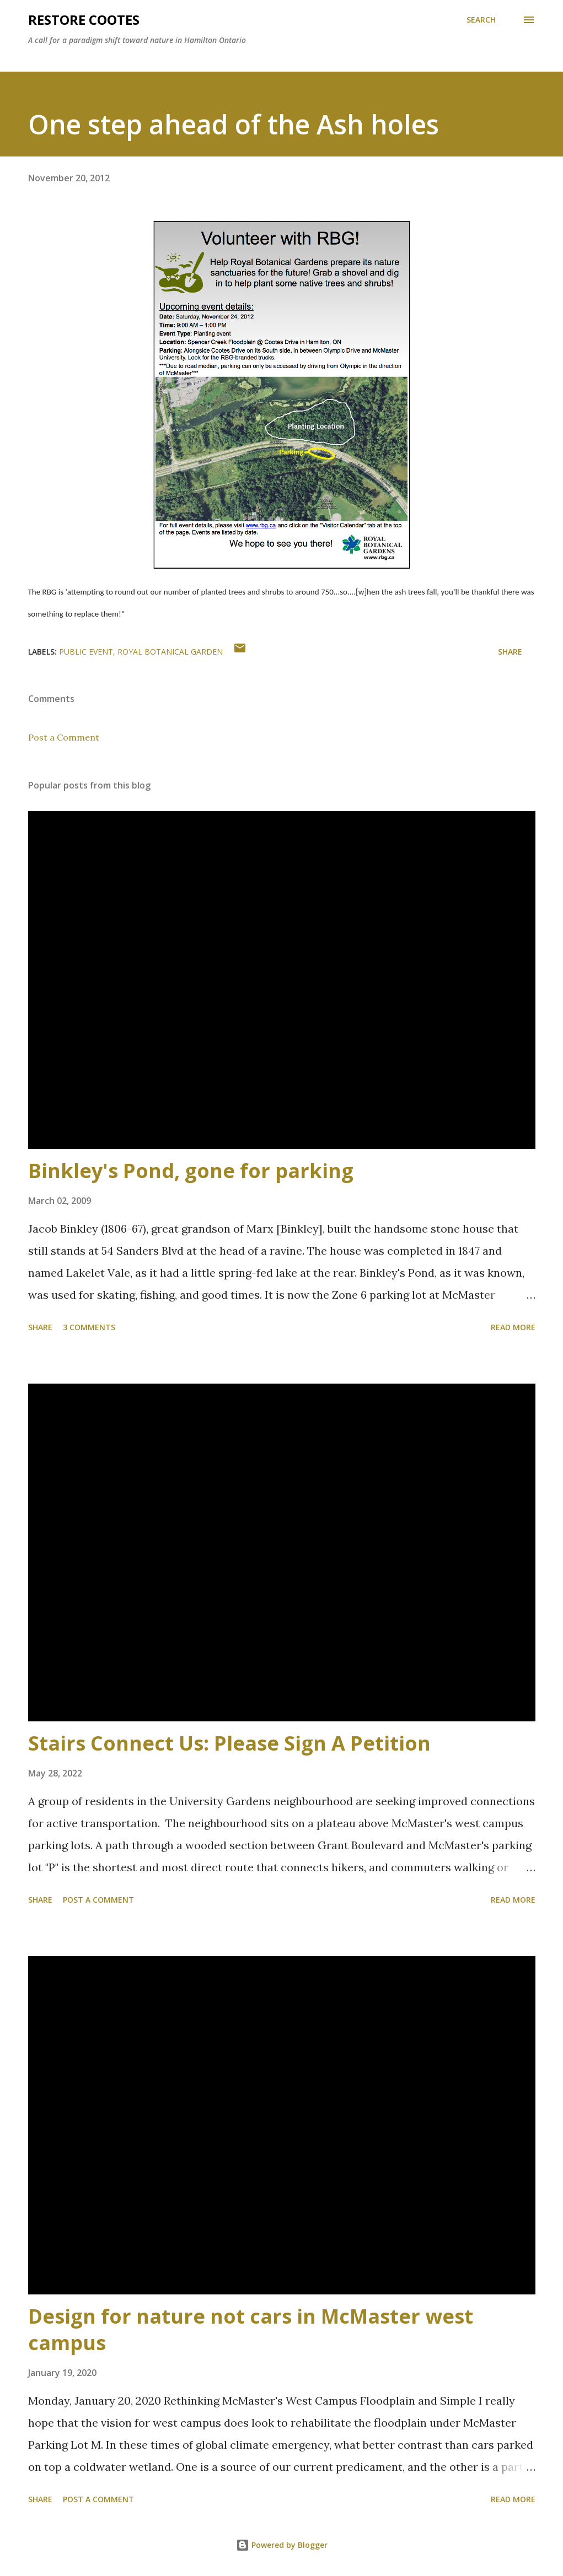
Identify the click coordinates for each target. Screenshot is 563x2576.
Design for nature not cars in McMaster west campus (250, 2329)
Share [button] (510, 651)
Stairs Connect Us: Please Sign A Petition (229, 1743)
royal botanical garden (170, 651)
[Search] (481, 19)
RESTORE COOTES (84, 19)
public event (86, 651)
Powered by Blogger (282, 2545)
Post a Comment (63, 737)
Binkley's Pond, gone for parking (190, 1170)
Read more (513, 1327)
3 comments (89, 1327)
